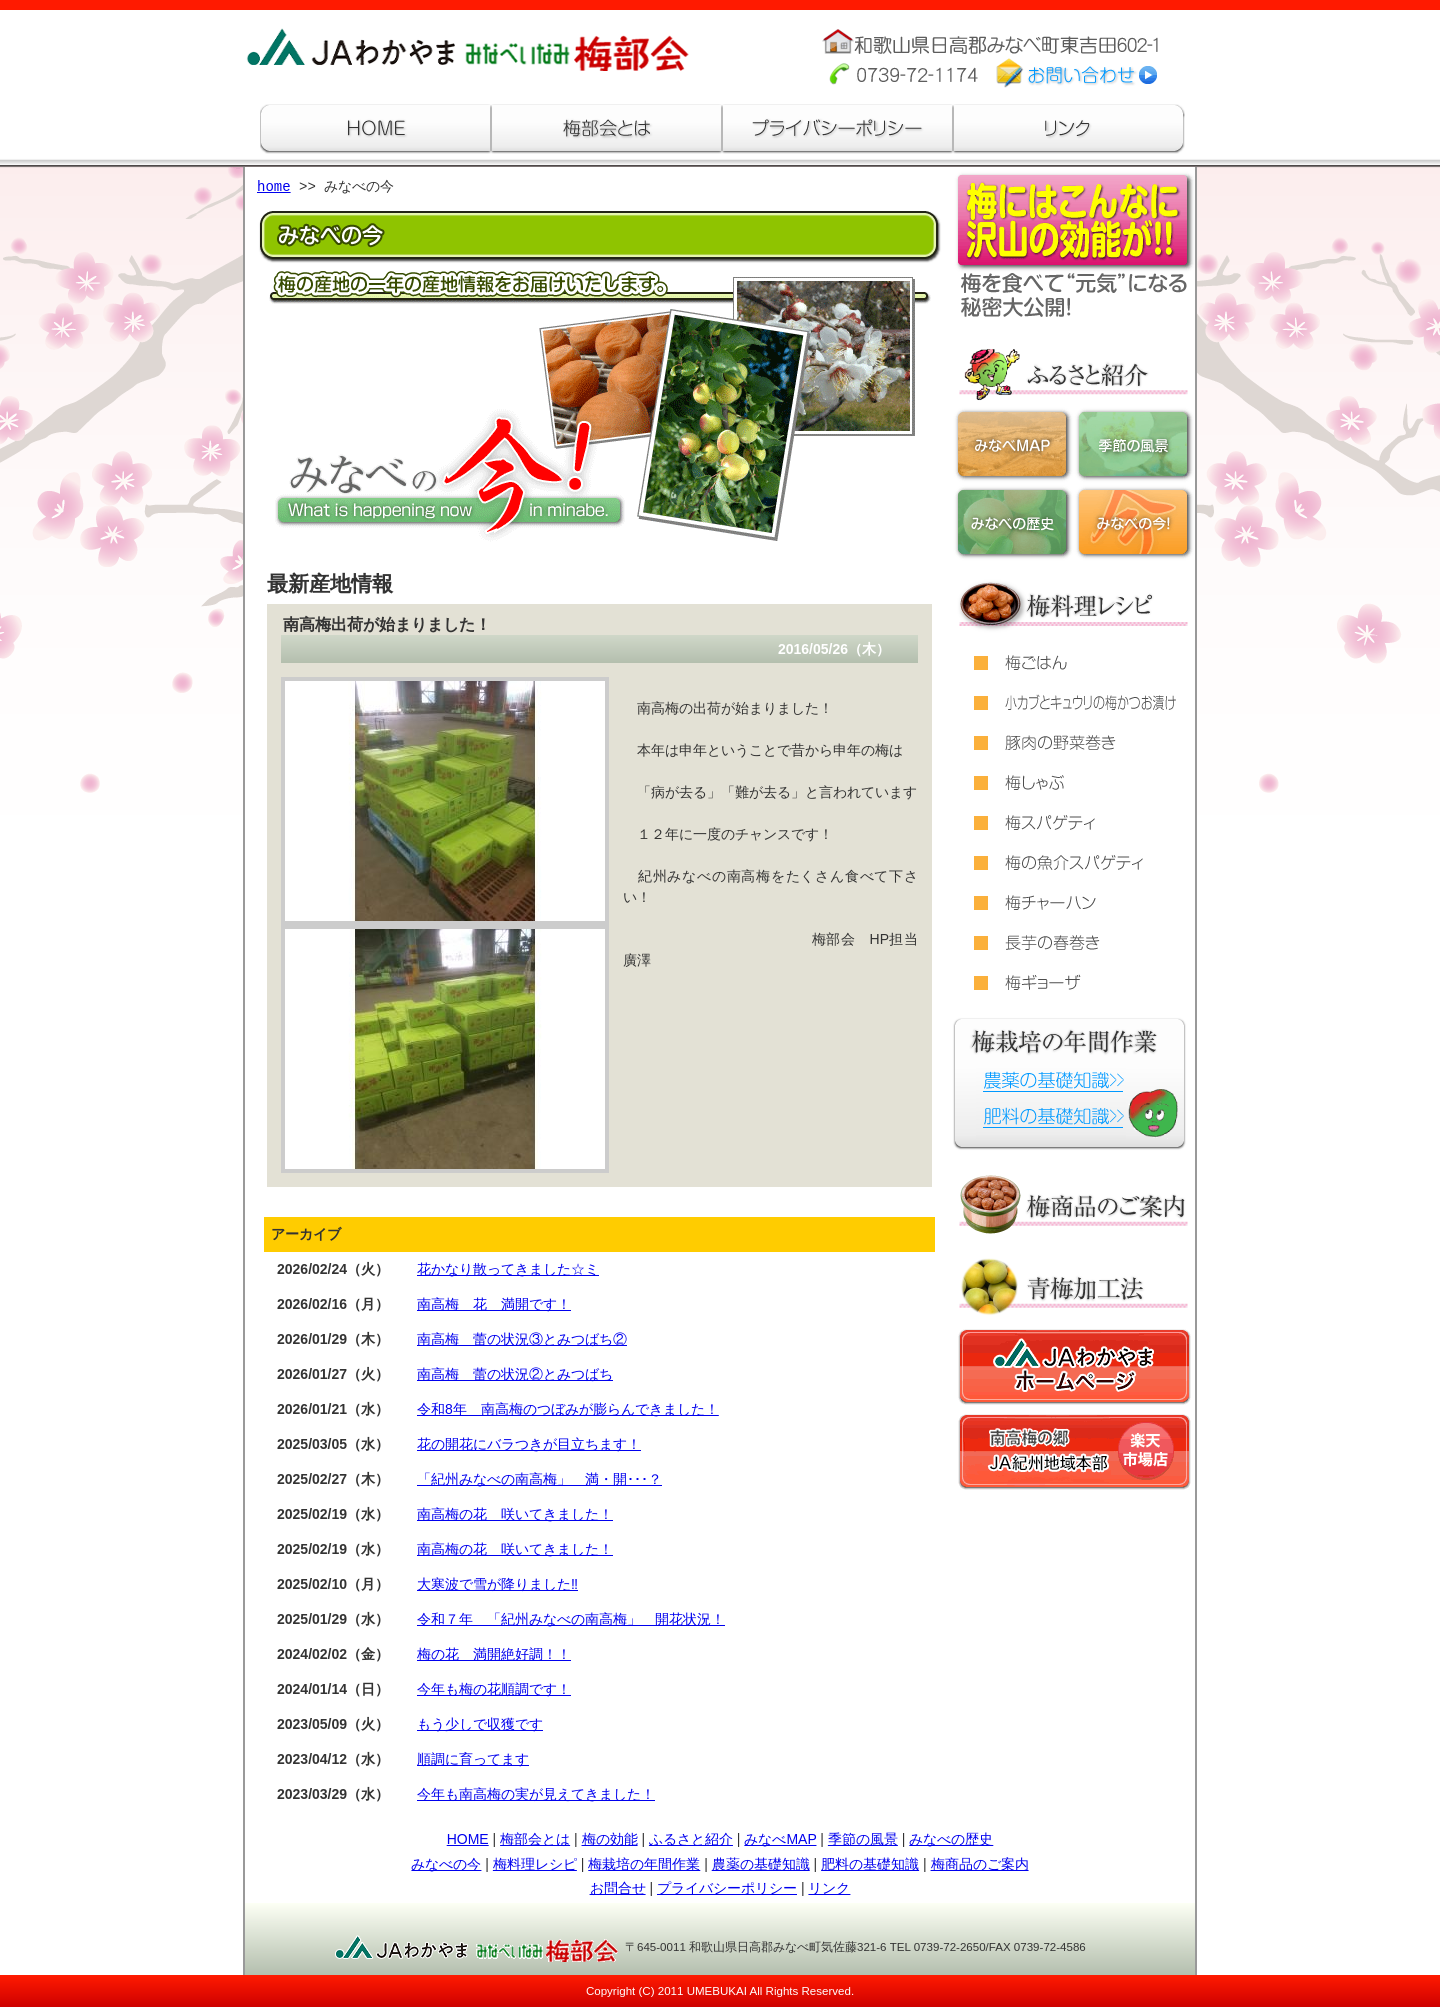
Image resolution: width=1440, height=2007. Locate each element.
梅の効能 (610, 1839)
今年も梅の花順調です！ (494, 1689)
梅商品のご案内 (980, 1864)
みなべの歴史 (951, 1839)
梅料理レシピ (535, 1864)
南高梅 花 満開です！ (494, 1304)
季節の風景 (863, 1839)
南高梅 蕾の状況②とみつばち (515, 1374)
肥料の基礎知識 (870, 1864)
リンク (829, 1888)
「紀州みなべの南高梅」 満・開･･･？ (539, 1479)
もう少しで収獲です (480, 1724)
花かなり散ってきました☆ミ (508, 1269)
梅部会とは (535, 1839)
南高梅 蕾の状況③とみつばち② (522, 1339)
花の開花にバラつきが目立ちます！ (529, 1444)
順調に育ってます (473, 1759)
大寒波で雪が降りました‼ (497, 1584)
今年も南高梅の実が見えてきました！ (536, 1794)
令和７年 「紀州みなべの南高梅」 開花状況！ (571, 1619)
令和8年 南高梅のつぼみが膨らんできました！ (568, 1409)
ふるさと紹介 (691, 1839)
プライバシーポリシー (727, 1888)
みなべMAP (780, 1839)
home (274, 187)
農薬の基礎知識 (761, 1864)
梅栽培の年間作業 (644, 1864)
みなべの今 (446, 1864)
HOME (468, 1839)
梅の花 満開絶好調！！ (494, 1654)
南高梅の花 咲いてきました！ (515, 1514)
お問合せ (618, 1888)
